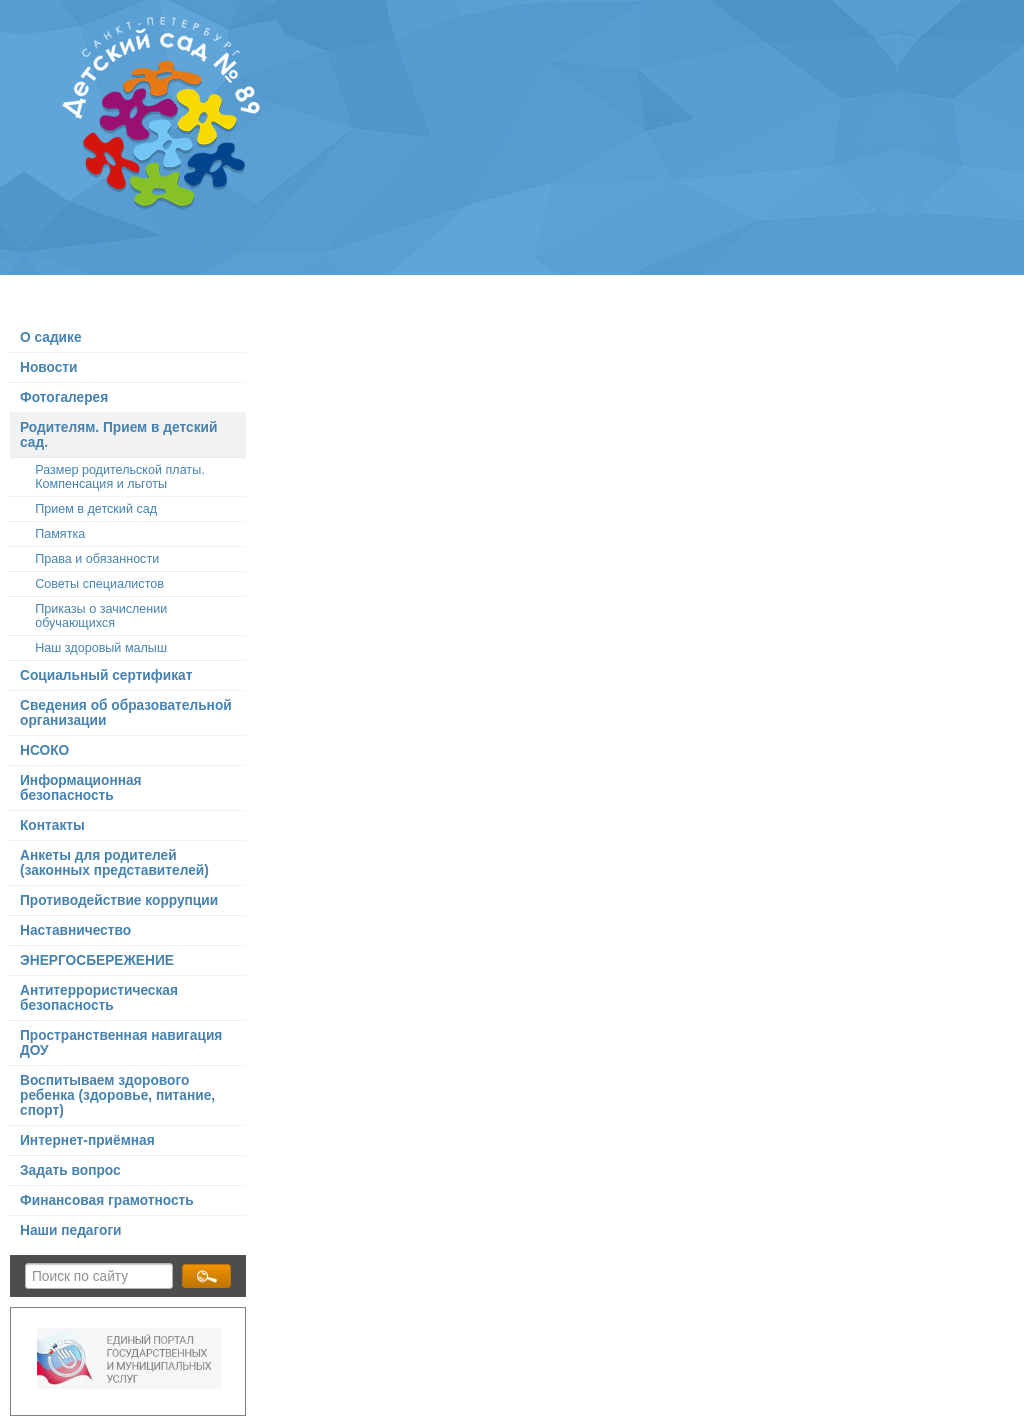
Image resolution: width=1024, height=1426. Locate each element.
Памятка (60, 534)
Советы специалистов (99, 584)
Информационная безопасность (81, 788)
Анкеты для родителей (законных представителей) (114, 863)
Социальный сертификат (106, 675)
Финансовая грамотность (107, 1200)
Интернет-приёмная (87, 1140)
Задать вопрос (70, 1170)
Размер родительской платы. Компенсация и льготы (120, 477)
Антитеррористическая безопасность (99, 998)
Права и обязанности (97, 559)
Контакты (52, 825)
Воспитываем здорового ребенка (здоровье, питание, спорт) (117, 1095)
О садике (51, 337)
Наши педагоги (71, 1230)
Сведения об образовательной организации (126, 713)
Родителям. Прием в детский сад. (118, 435)
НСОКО (44, 750)
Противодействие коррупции (119, 900)
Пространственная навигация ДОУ (121, 1043)
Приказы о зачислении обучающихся (101, 616)
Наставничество (75, 930)
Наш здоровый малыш (101, 648)
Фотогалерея (64, 397)
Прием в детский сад (96, 509)
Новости (49, 367)
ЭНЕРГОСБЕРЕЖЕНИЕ (97, 960)
